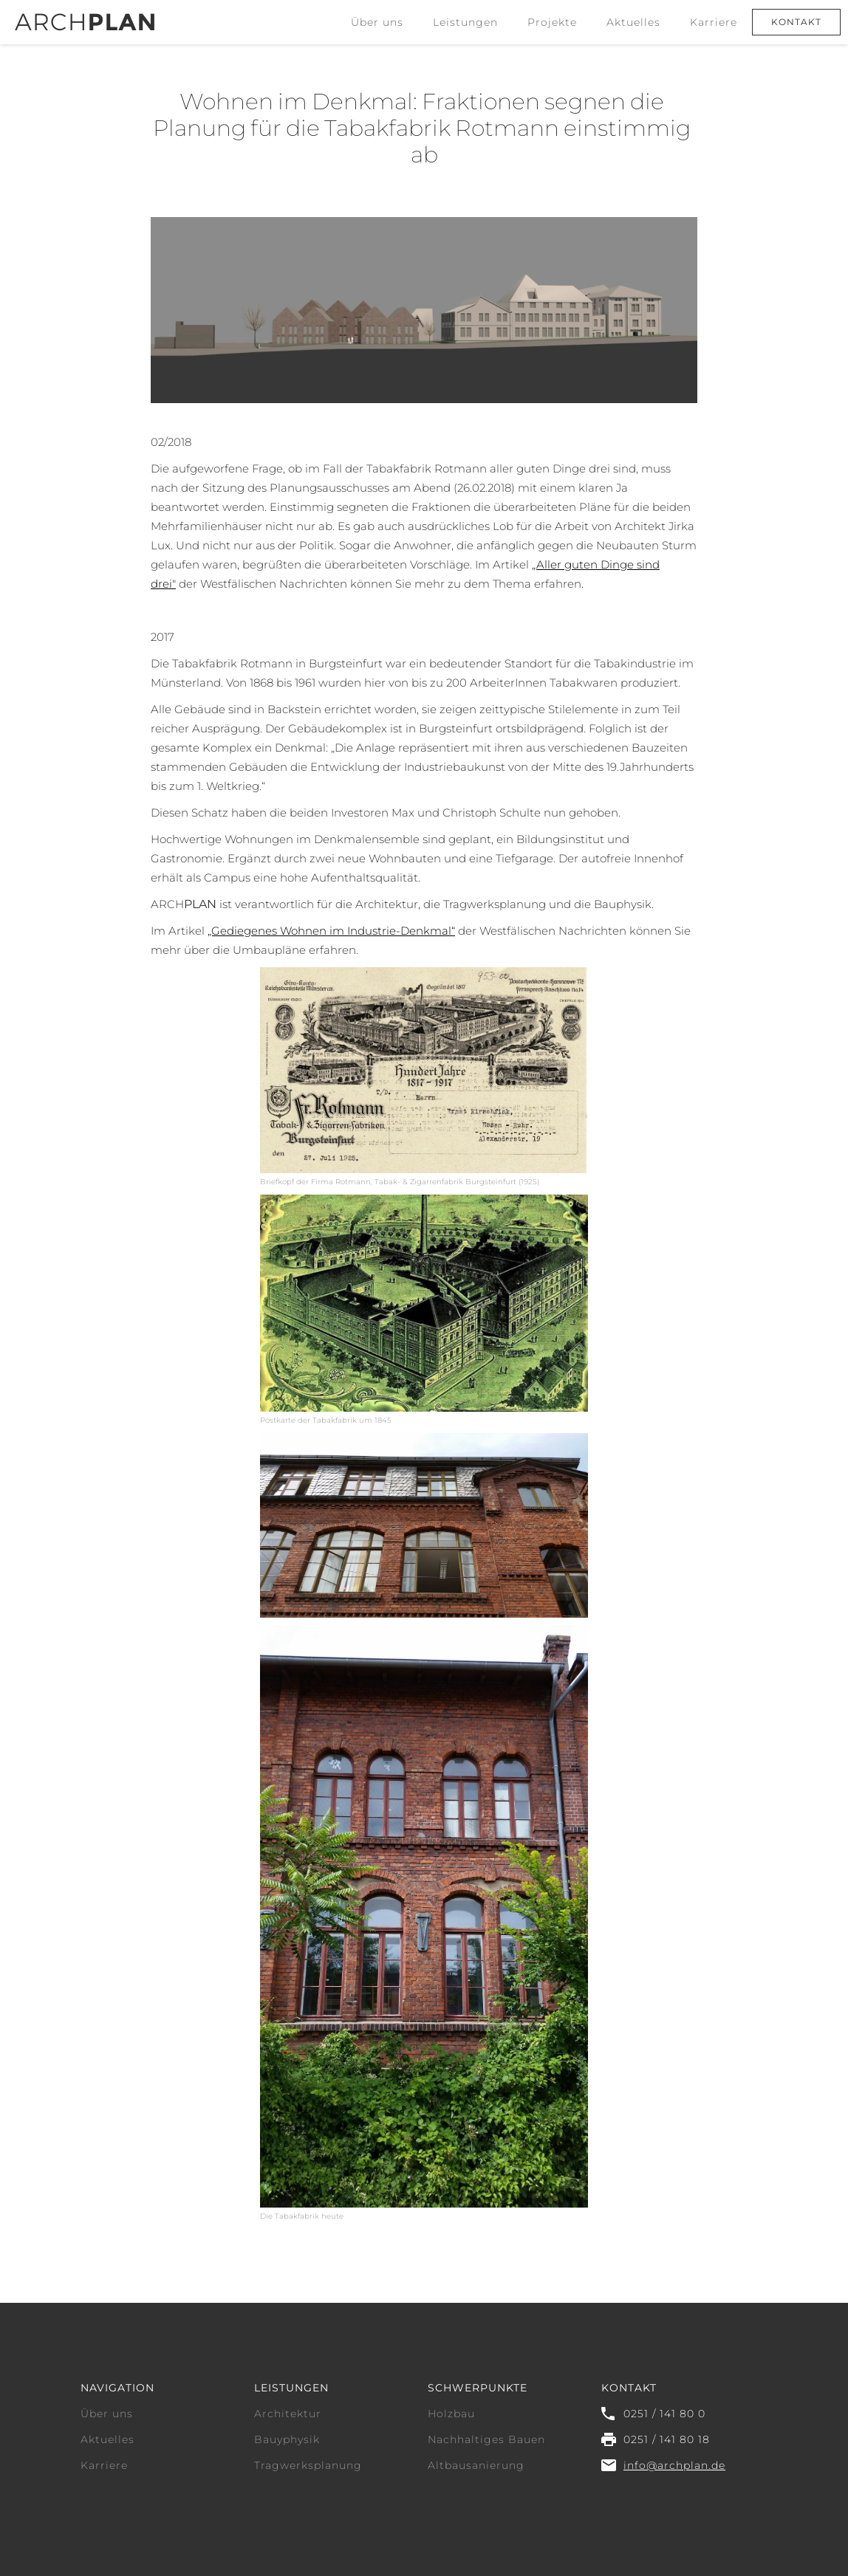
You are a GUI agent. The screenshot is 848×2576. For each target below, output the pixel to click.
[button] (465, 22)
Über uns (377, 22)
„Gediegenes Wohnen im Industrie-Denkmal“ (331, 931)
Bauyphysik (287, 2439)
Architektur (287, 2413)
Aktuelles (633, 22)
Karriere (713, 22)
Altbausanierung (476, 2465)
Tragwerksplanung (308, 2465)
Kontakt (796, 21)
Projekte (552, 22)
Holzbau (451, 2413)
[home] (84, 15)
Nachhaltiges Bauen (486, 2439)
